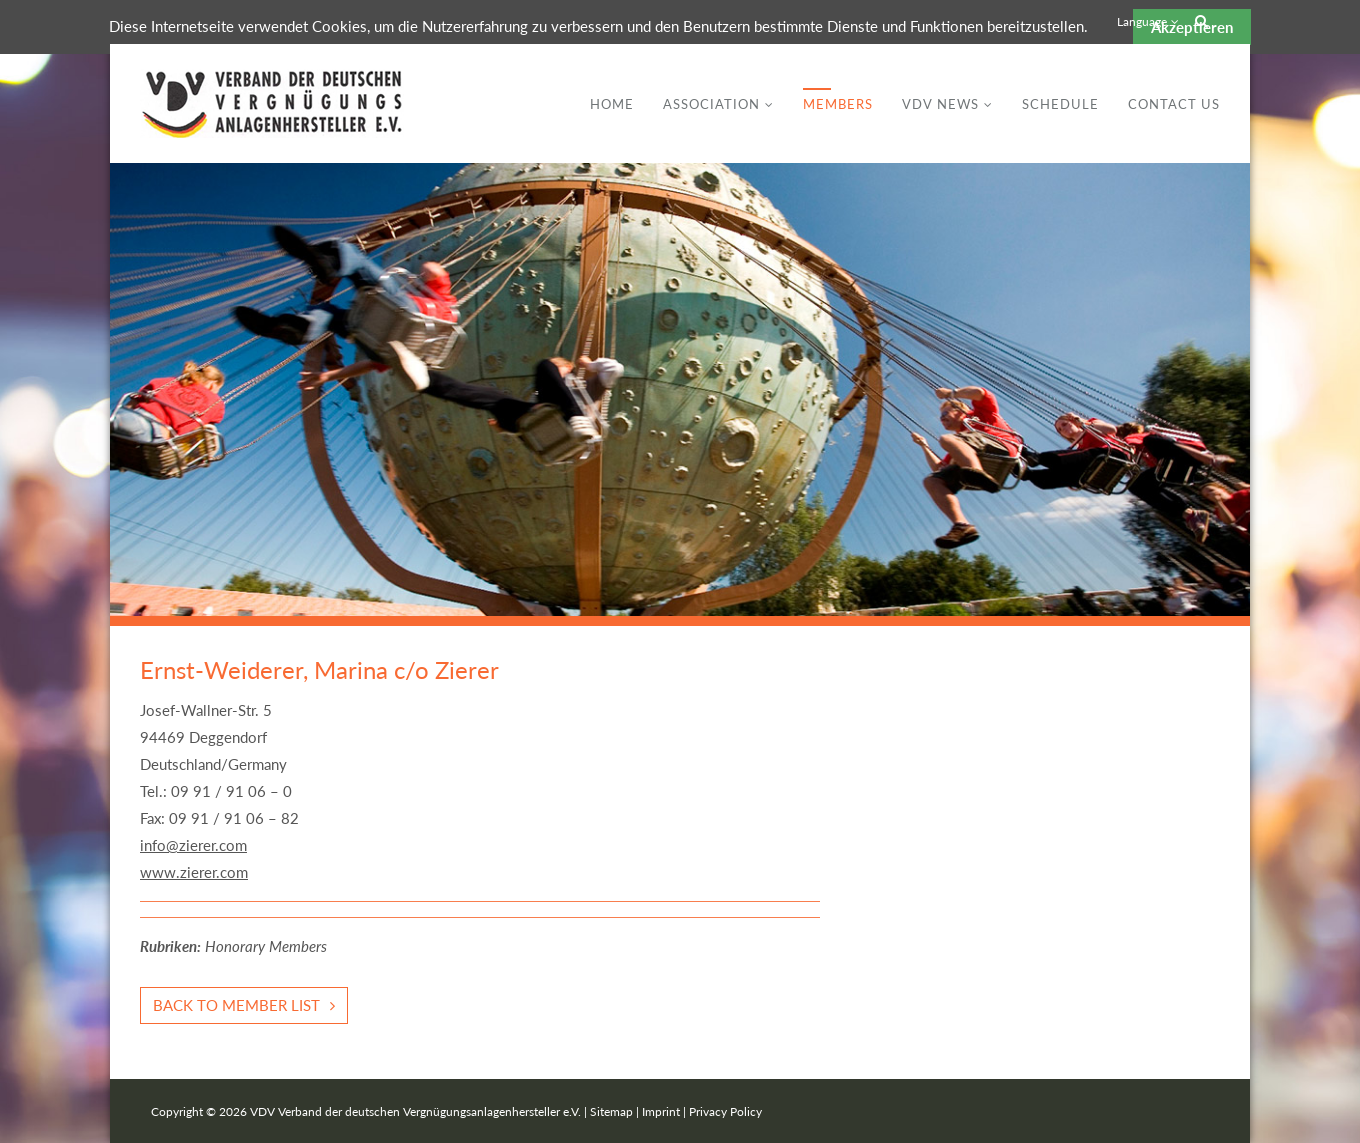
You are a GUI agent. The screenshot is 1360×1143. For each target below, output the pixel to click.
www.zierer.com (194, 872)
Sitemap (611, 1111)
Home (612, 104)
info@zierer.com (193, 845)
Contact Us (1174, 104)
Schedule (1060, 104)
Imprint (661, 1111)
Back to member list (236, 1005)
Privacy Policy (725, 1111)
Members (838, 104)
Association (711, 104)
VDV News (940, 104)
